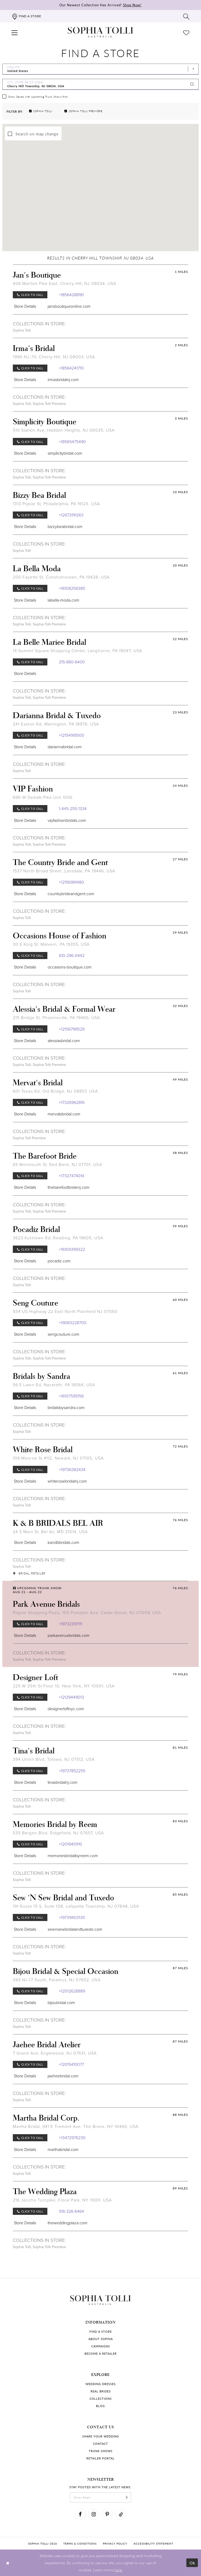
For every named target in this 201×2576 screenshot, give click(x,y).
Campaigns (100, 2346)
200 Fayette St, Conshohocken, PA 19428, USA (61, 577)
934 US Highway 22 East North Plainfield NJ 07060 (65, 1311)
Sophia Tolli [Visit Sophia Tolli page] (22, 330)
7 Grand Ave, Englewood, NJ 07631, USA (55, 2053)
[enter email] (100, 2497)
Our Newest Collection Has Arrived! (100, 4)
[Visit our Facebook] (80, 2514)
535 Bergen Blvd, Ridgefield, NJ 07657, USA (58, 1833)
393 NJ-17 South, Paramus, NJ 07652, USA (56, 1980)
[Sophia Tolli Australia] (100, 32)
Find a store (101, 2331)
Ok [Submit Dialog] (192, 2563)
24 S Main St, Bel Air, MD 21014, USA (50, 1532)
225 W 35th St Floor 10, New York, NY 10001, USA (64, 1686)
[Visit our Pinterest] (107, 2514)
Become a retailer (101, 2353)
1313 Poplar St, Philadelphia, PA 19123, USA (56, 504)
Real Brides (101, 2391)
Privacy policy (115, 2543)
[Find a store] (26, 16)
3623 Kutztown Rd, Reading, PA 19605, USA (58, 1238)
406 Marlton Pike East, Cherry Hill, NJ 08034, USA (64, 283)
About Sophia (100, 2339)
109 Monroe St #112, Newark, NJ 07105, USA (58, 1458)
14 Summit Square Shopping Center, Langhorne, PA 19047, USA (77, 651)
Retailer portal (100, 2458)
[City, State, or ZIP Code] (100, 84)
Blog (100, 2406)
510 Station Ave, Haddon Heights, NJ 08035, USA (64, 430)
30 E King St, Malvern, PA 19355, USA (51, 944)
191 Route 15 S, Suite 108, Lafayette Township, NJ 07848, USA (76, 1906)
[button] (14, 32)
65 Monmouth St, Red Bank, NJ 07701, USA (57, 1165)
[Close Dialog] (7, 2562)
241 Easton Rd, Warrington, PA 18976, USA (56, 724)
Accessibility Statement (153, 2543)
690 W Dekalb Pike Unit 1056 (42, 797)
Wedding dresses (101, 2384)
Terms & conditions (80, 2543)
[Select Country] (100, 69)
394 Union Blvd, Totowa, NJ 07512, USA (53, 1759)
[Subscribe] (126, 2497)
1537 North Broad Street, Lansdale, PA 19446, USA (64, 871)
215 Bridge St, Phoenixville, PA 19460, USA (56, 1018)
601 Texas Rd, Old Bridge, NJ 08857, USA (55, 1091)
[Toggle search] (186, 16)
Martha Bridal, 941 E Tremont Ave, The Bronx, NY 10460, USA (75, 2126)
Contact (100, 2444)
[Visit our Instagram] (93, 2514)
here (118, 2569)
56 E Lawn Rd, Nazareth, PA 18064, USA (54, 1385)
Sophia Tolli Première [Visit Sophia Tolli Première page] (49, 403)
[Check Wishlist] (186, 32)
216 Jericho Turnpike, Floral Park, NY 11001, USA (62, 2200)
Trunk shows (101, 2451)
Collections (101, 2399)
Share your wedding (100, 2436)
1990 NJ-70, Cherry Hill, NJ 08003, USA (54, 357)
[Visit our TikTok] (120, 2514)
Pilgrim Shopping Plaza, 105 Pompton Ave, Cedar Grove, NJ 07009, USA (87, 1613)
